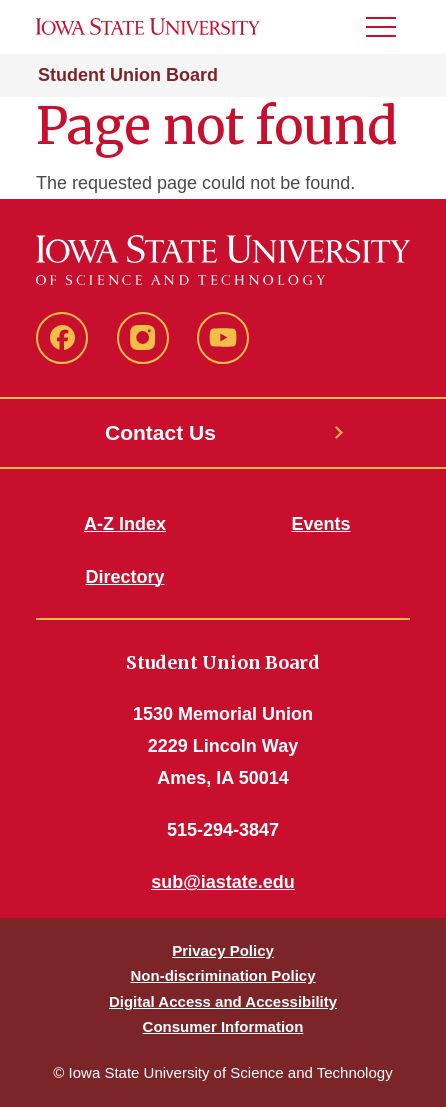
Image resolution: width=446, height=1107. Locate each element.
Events (320, 524)
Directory (124, 577)
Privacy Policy (223, 950)
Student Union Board (128, 75)
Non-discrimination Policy (222, 975)
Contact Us (160, 432)
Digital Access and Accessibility (223, 1001)
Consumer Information (223, 1026)
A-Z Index (125, 524)
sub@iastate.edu (223, 882)
